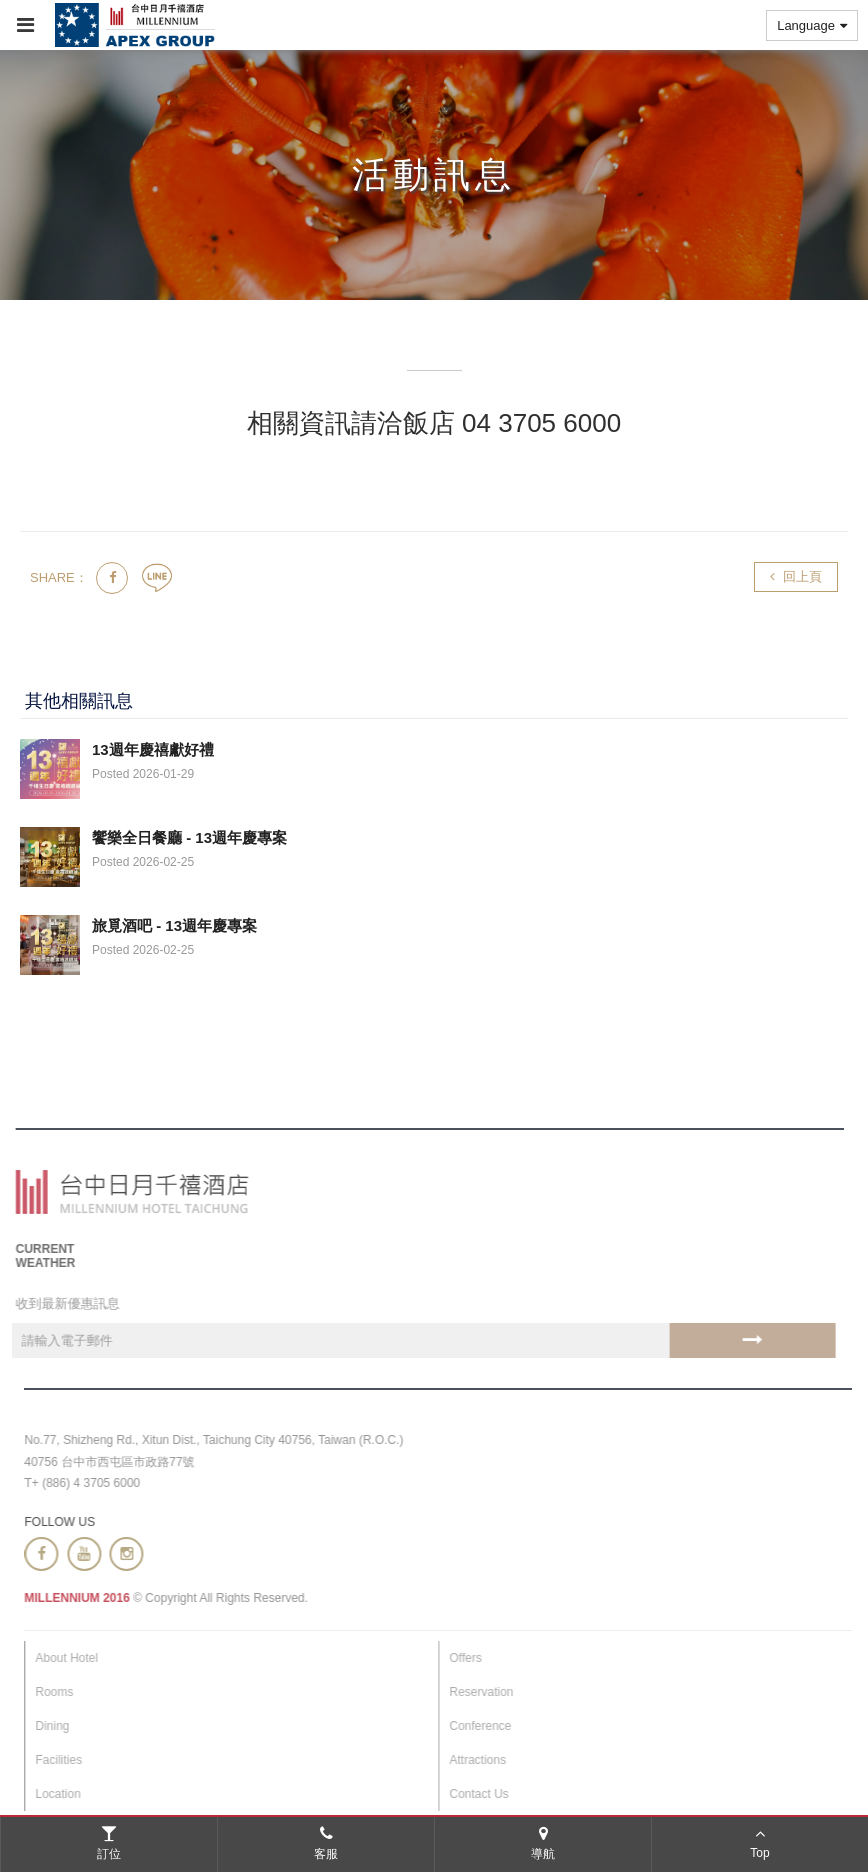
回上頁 (796, 576)
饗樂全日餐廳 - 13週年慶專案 (189, 837)
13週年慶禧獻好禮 (153, 749)
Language (812, 25)
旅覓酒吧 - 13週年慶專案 (174, 925)
